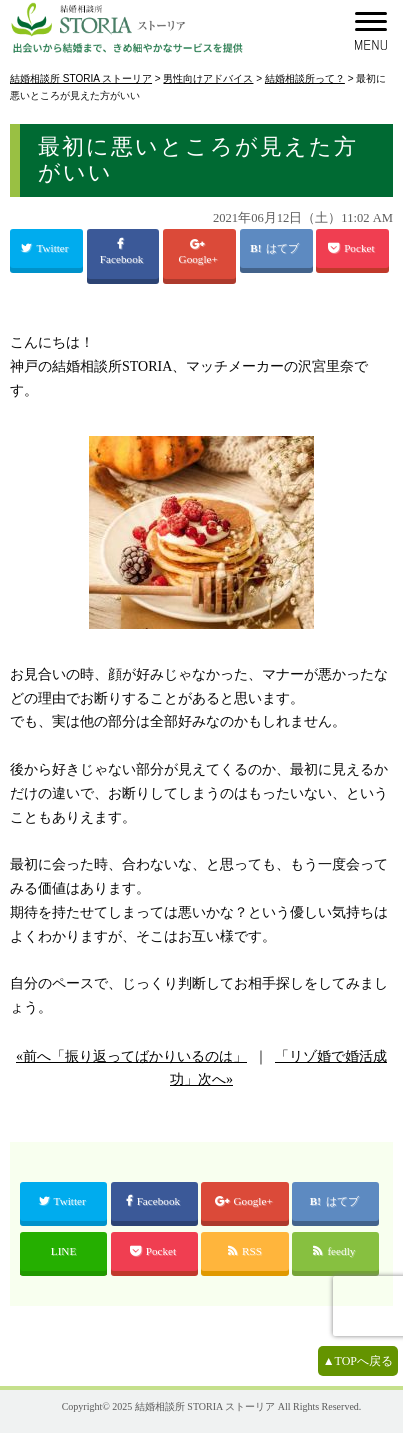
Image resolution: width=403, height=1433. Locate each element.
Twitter (46, 248)
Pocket (352, 248)
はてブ (284, 248)
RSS (245, 1251)
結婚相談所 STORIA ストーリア (205, 1406)
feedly (335, 1251)
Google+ (200, 252)
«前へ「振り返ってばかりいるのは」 (131, 1056)
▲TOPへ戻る (358, 1361)
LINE (63, 1251)
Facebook (123, 252)
